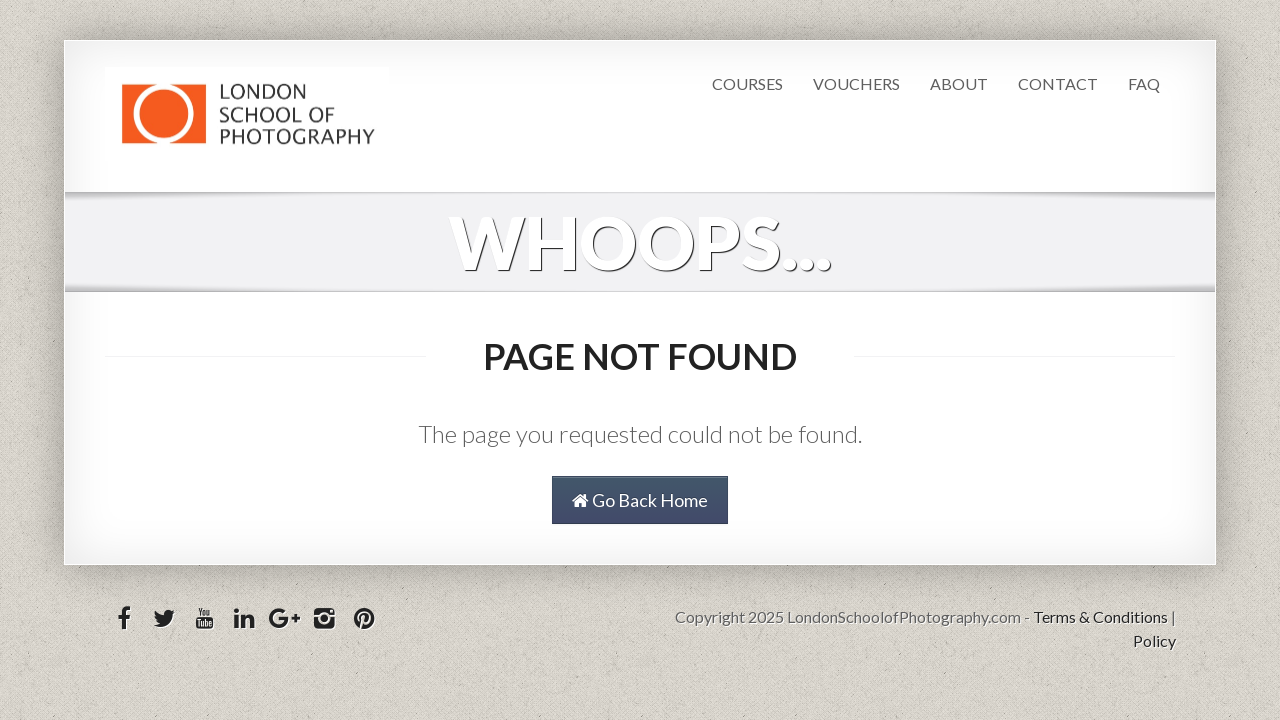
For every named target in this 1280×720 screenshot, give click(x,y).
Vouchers (856, 83)
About (959, 83)
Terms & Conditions (1100, 616)
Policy (1154, 640)
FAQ (1144, 83)
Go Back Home (640, 500)
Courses (747, 83)
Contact (1058, 83)
